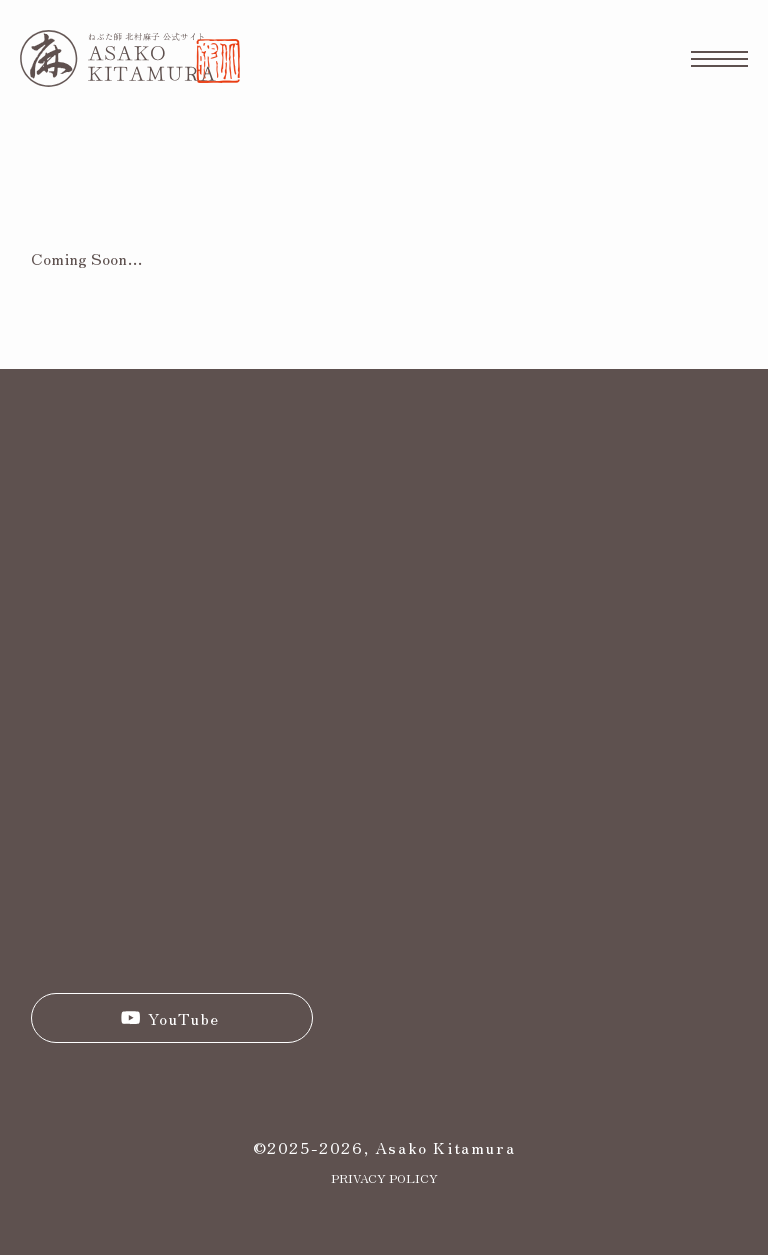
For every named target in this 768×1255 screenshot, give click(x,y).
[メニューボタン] (719, 58)
